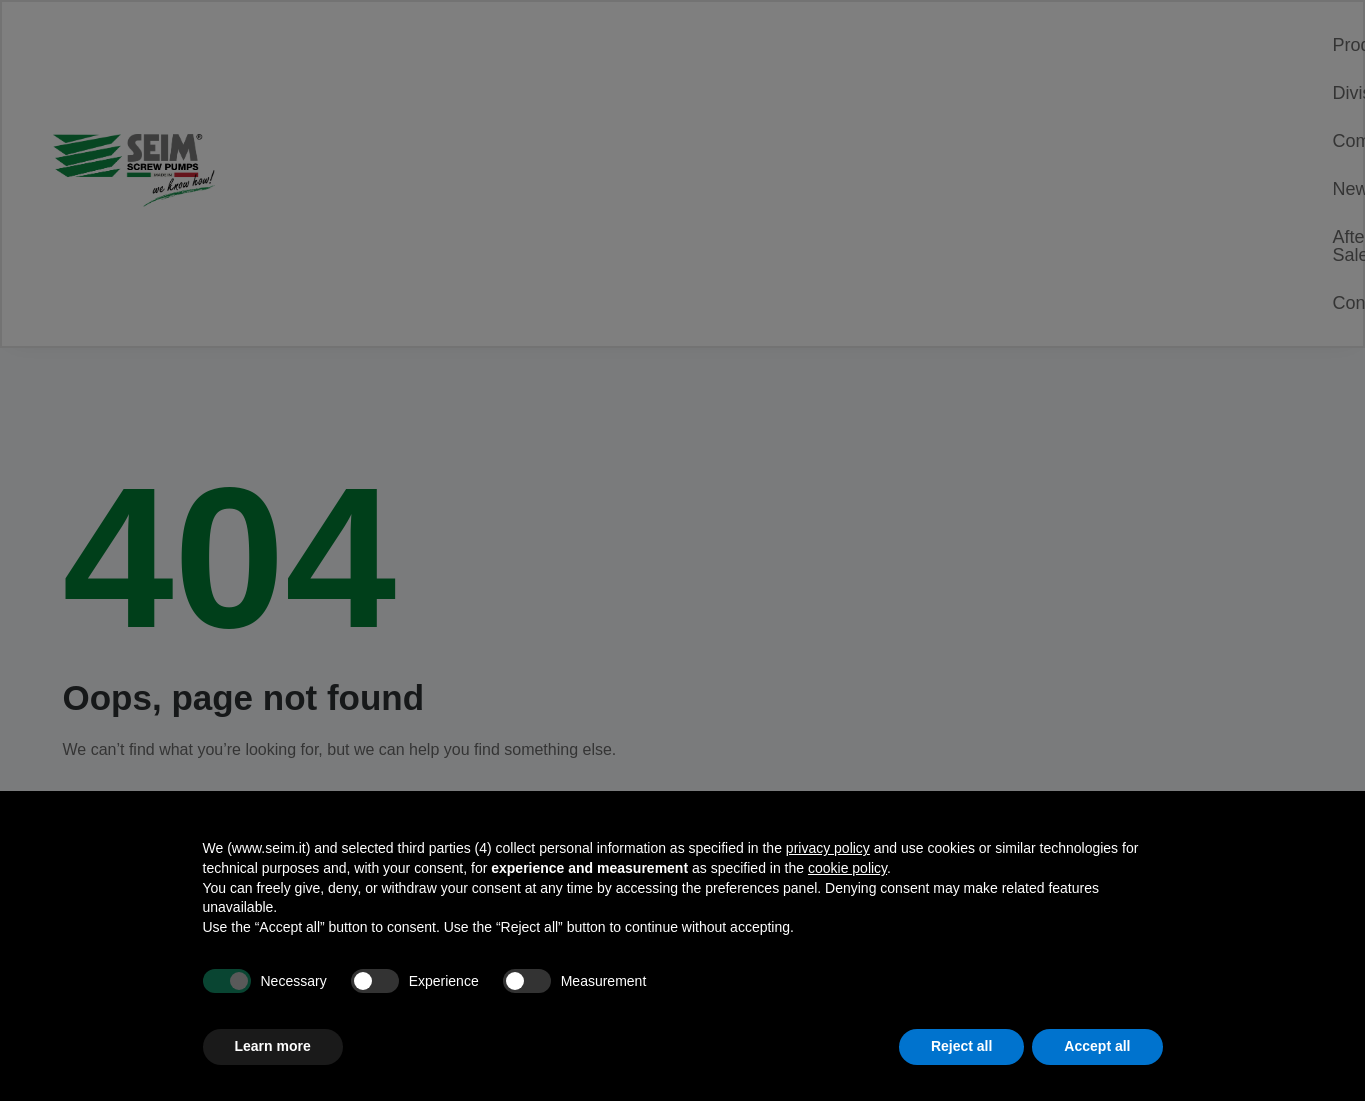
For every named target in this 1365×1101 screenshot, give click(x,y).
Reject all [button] (961, 1046)
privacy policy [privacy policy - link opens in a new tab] (828, 848)
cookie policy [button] (847, 868)
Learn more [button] (273, 1046)
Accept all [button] (1097, 1046)
